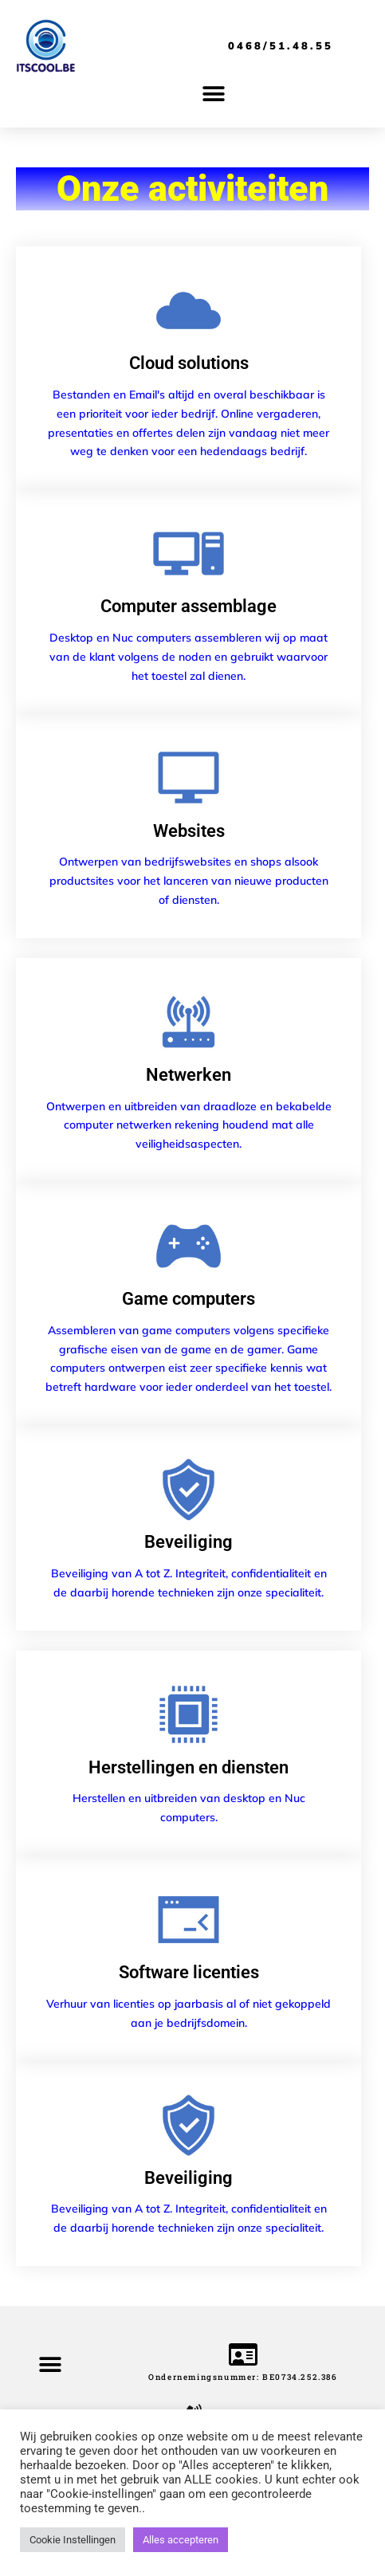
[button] (213, 94)
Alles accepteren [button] (180, 2540)
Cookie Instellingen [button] (72, 2540)
